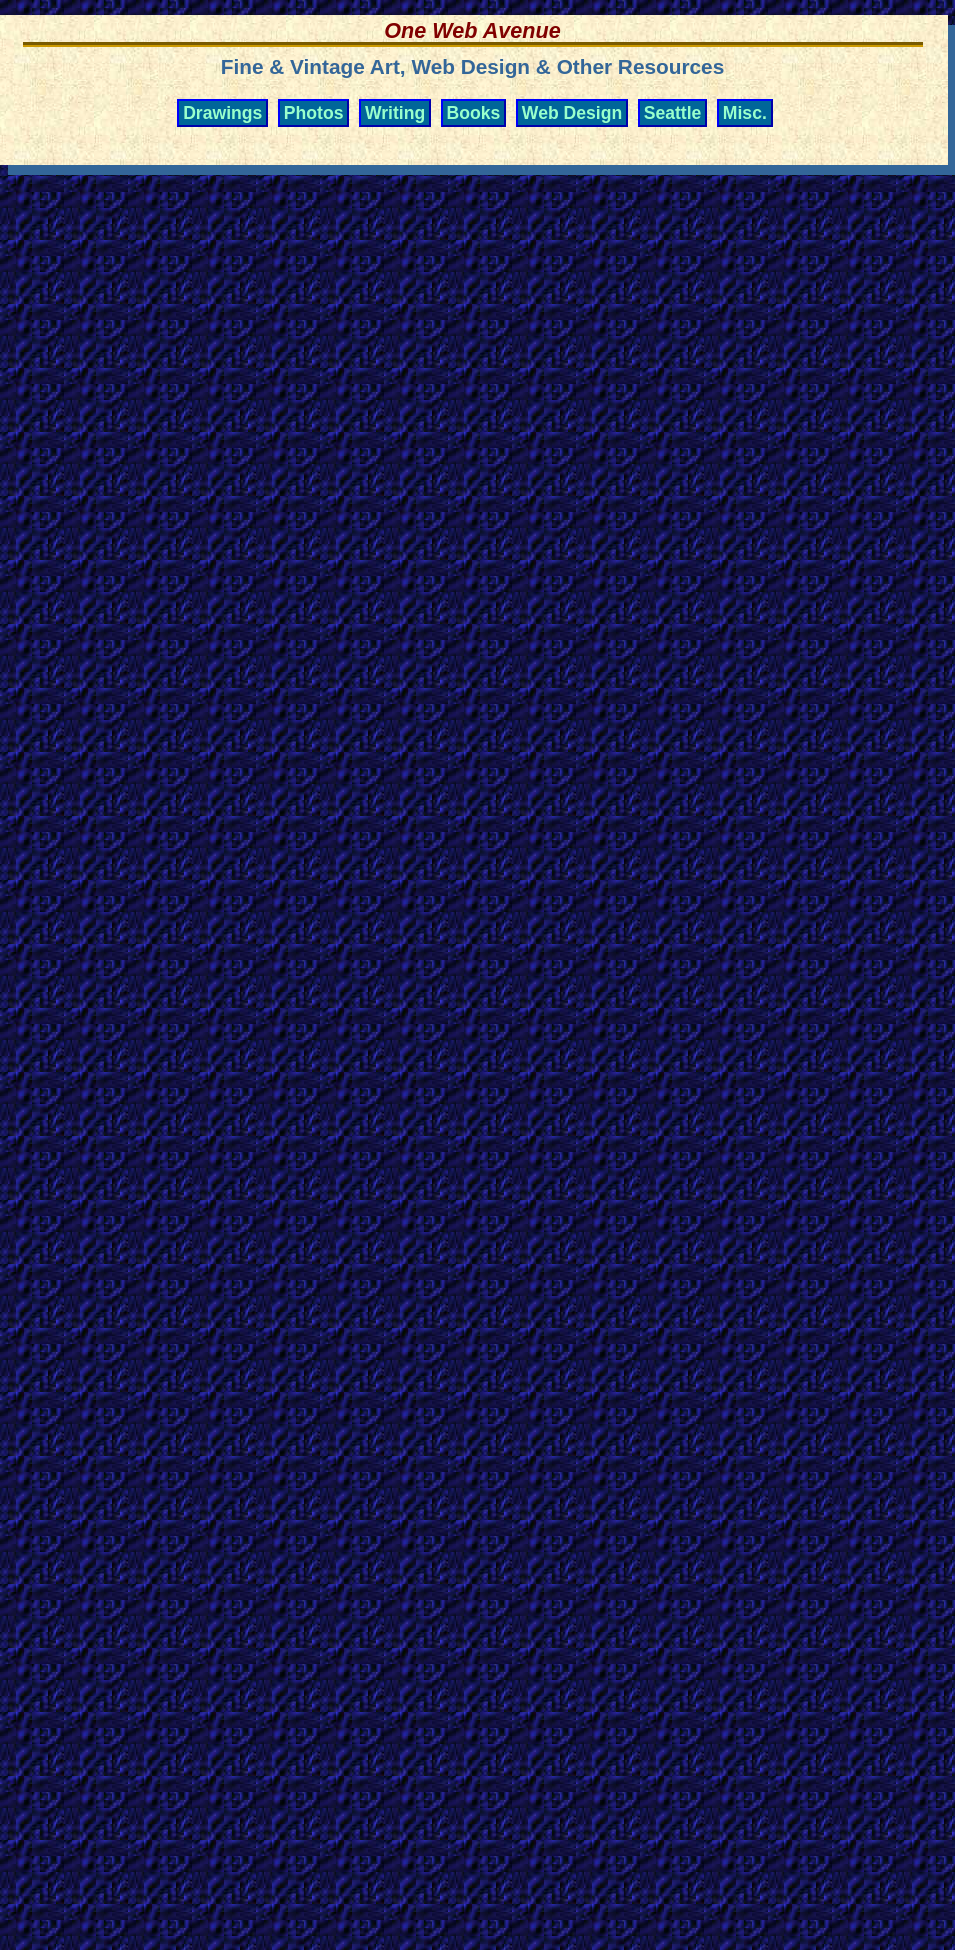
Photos (314, 113)
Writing (395, 113)
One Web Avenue (472, 30)
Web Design (572, 113)
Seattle (673, 113)
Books (474, 113)
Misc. (745, 113)
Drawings (222, 113)
